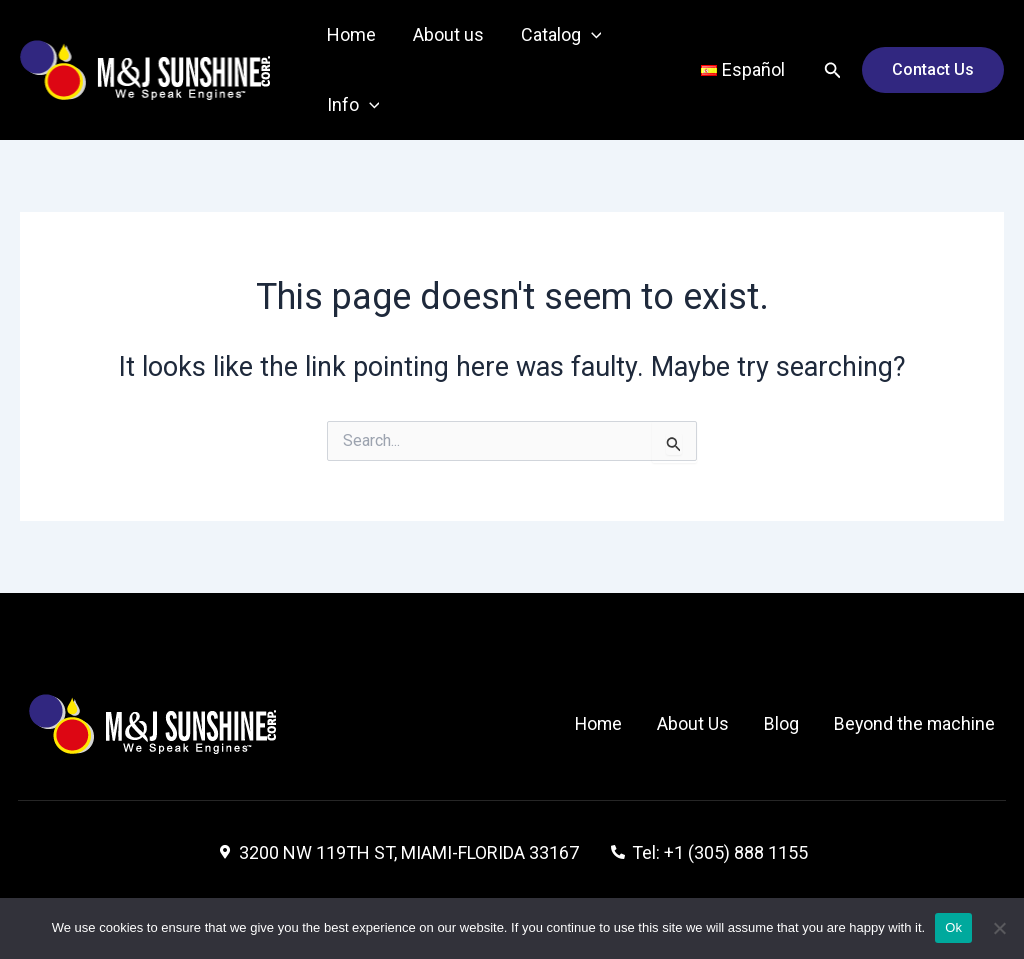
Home (350, 34)
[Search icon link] (833, 70)
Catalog (558, 35)
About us (446, 34)
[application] (588, 35)
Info (352, 105)
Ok (953, 927)
